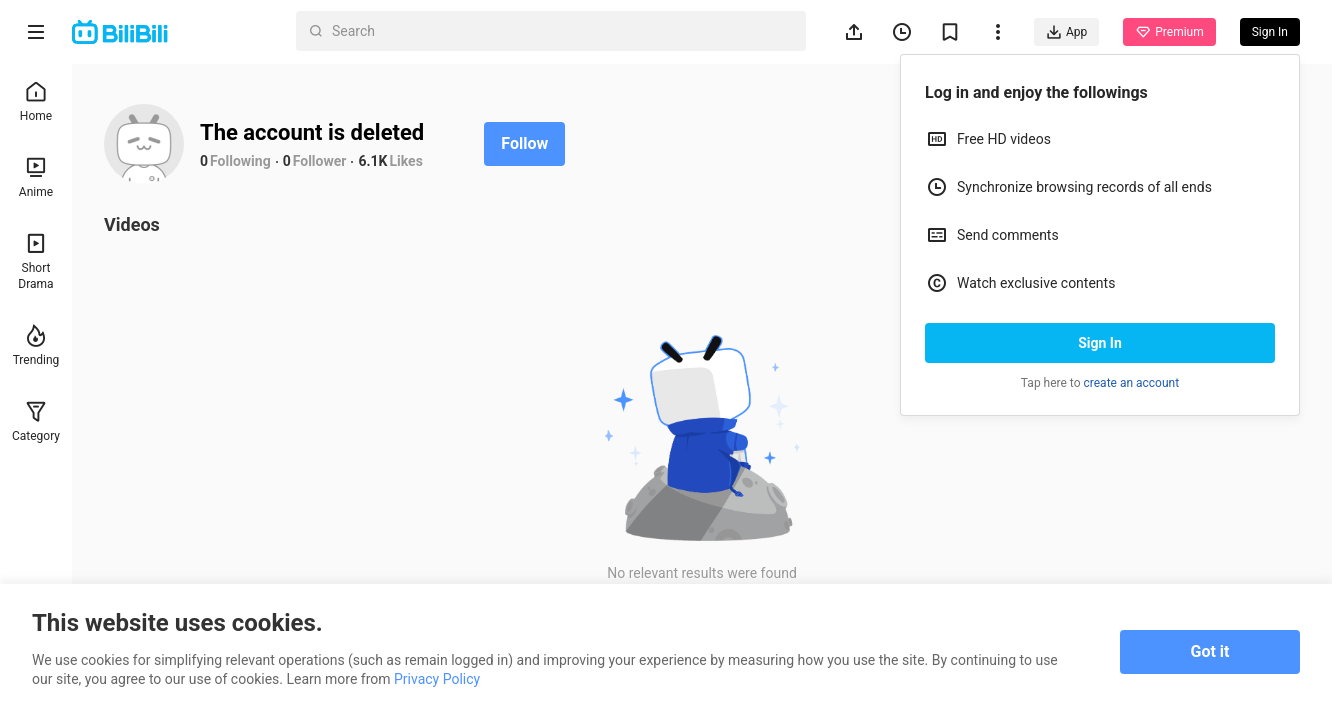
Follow (524, 143)
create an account (1132, 383)
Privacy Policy (437, 679)
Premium (1169, 32)
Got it (1210, 651)
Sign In (1100, 343)
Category (36, 421)
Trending (36, 345)
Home (36, 101)
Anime (36, 177)
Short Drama (35, 261)
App (1066, 32)
